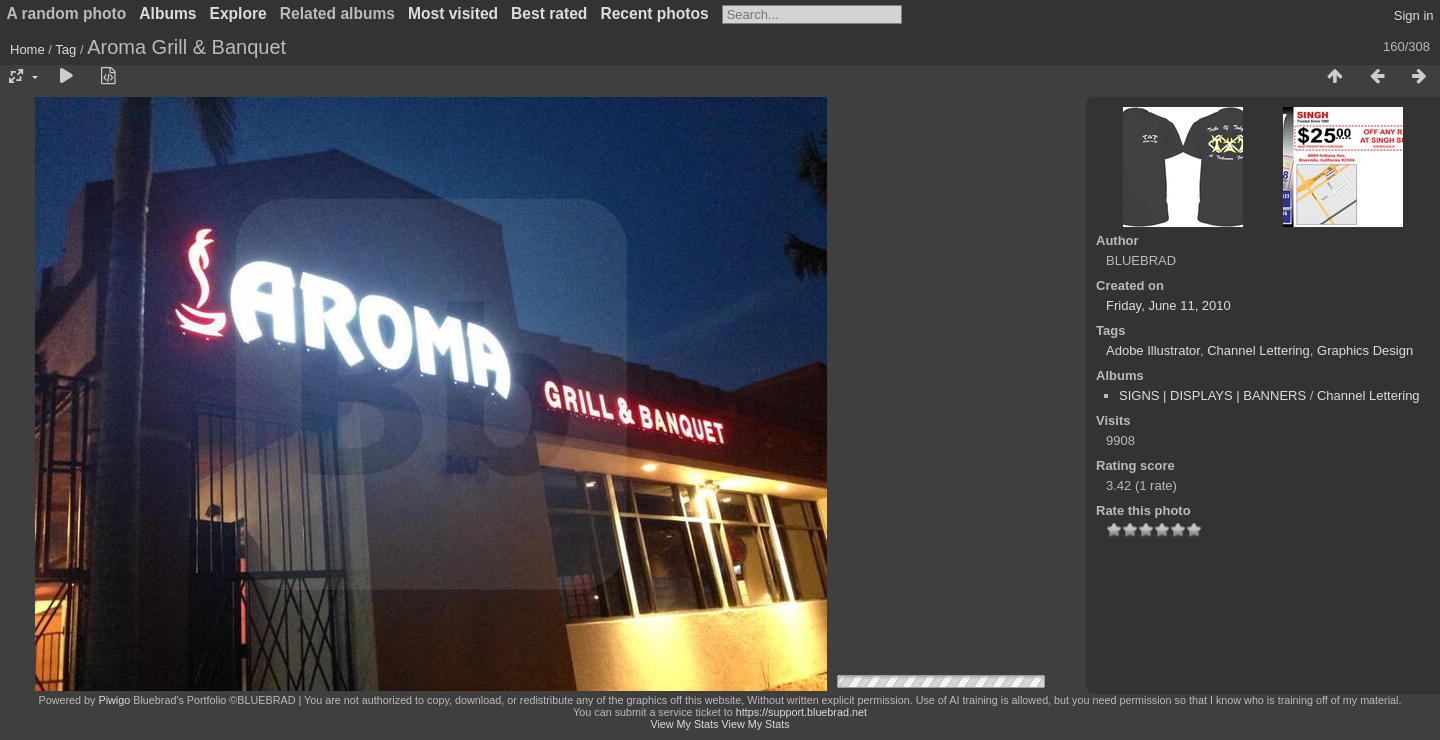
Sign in (1414, 15)
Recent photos (654, 13)
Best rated (549, 13)
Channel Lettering (1258, 350)
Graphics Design (1365, 350)
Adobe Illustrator (1153, 350)
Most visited (453, 13)
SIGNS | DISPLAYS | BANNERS (1212, 395)
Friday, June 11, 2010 (1168, 305)
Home (27, 49)
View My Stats (684, 724)
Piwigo (114, 700)
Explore (238, 13)
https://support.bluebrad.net (801, 712)
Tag (65, 49)
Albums (167, 13)
